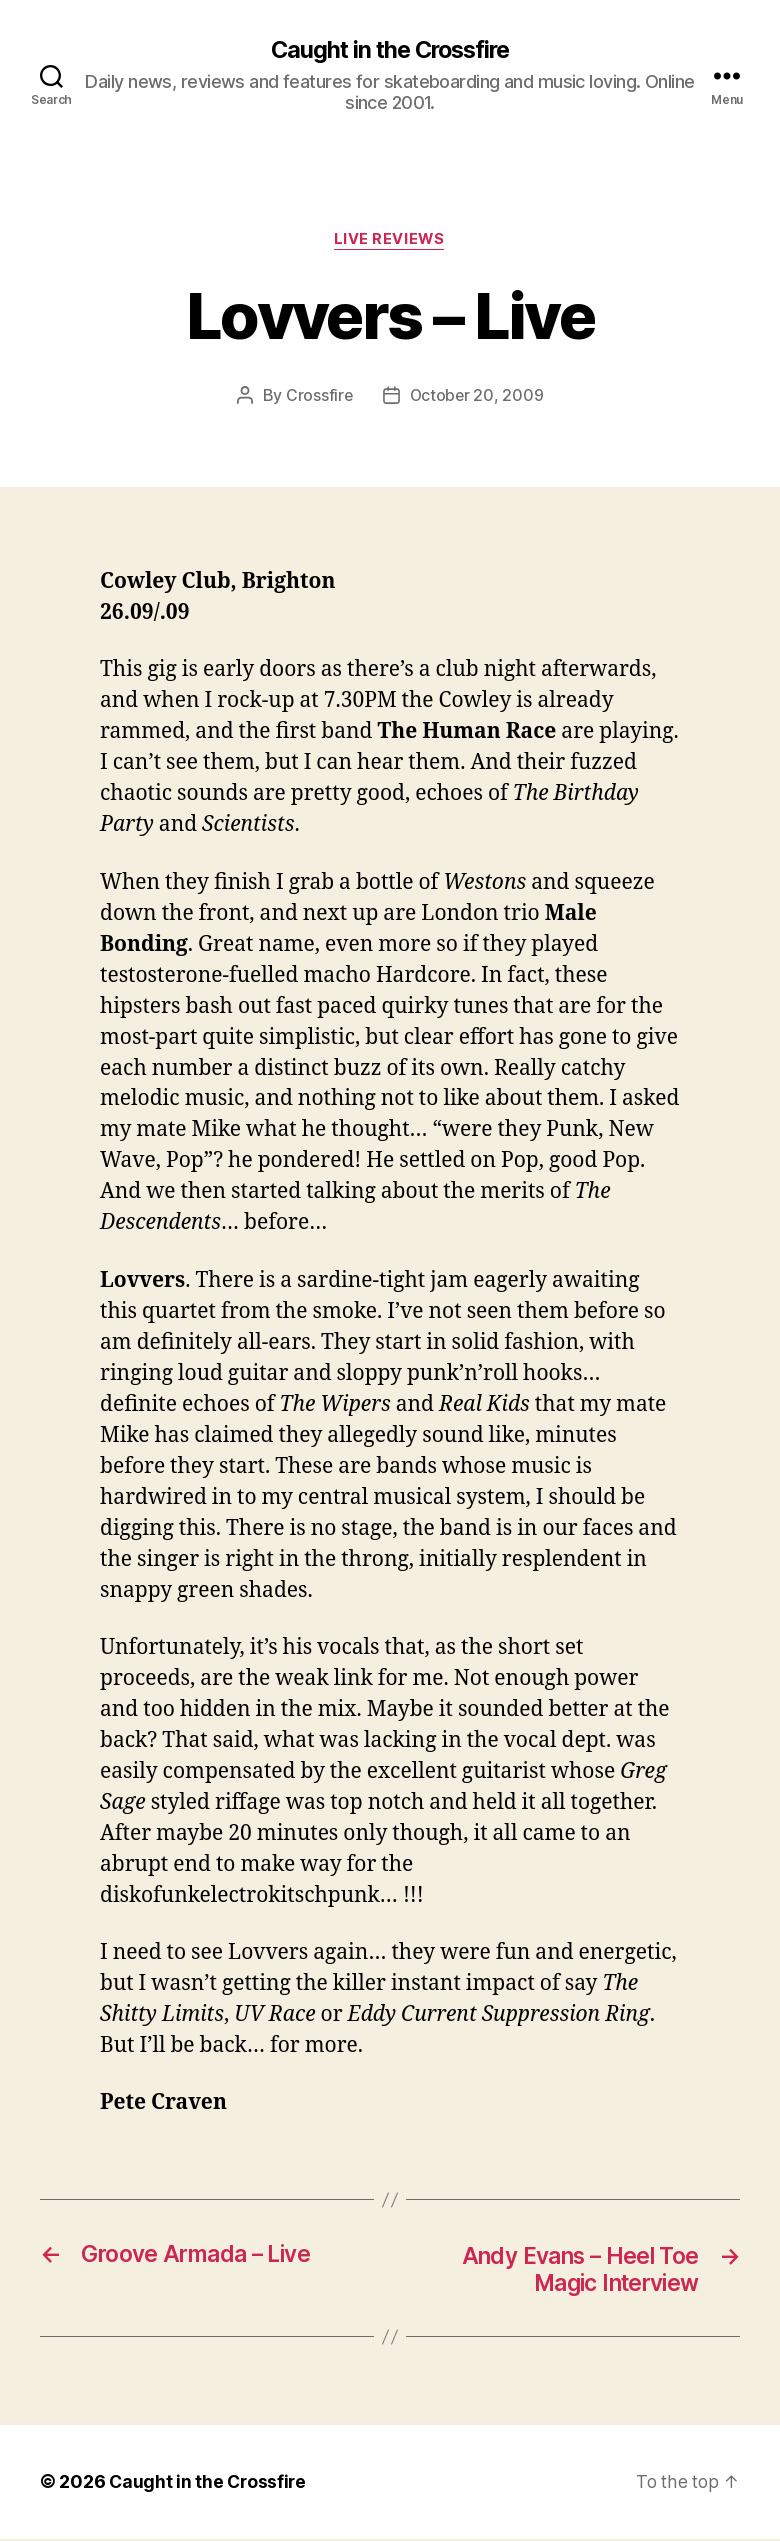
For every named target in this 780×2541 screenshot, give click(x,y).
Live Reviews (390, 241)
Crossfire (318, 397)
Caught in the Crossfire (389, 50)
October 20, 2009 (477, 397)
